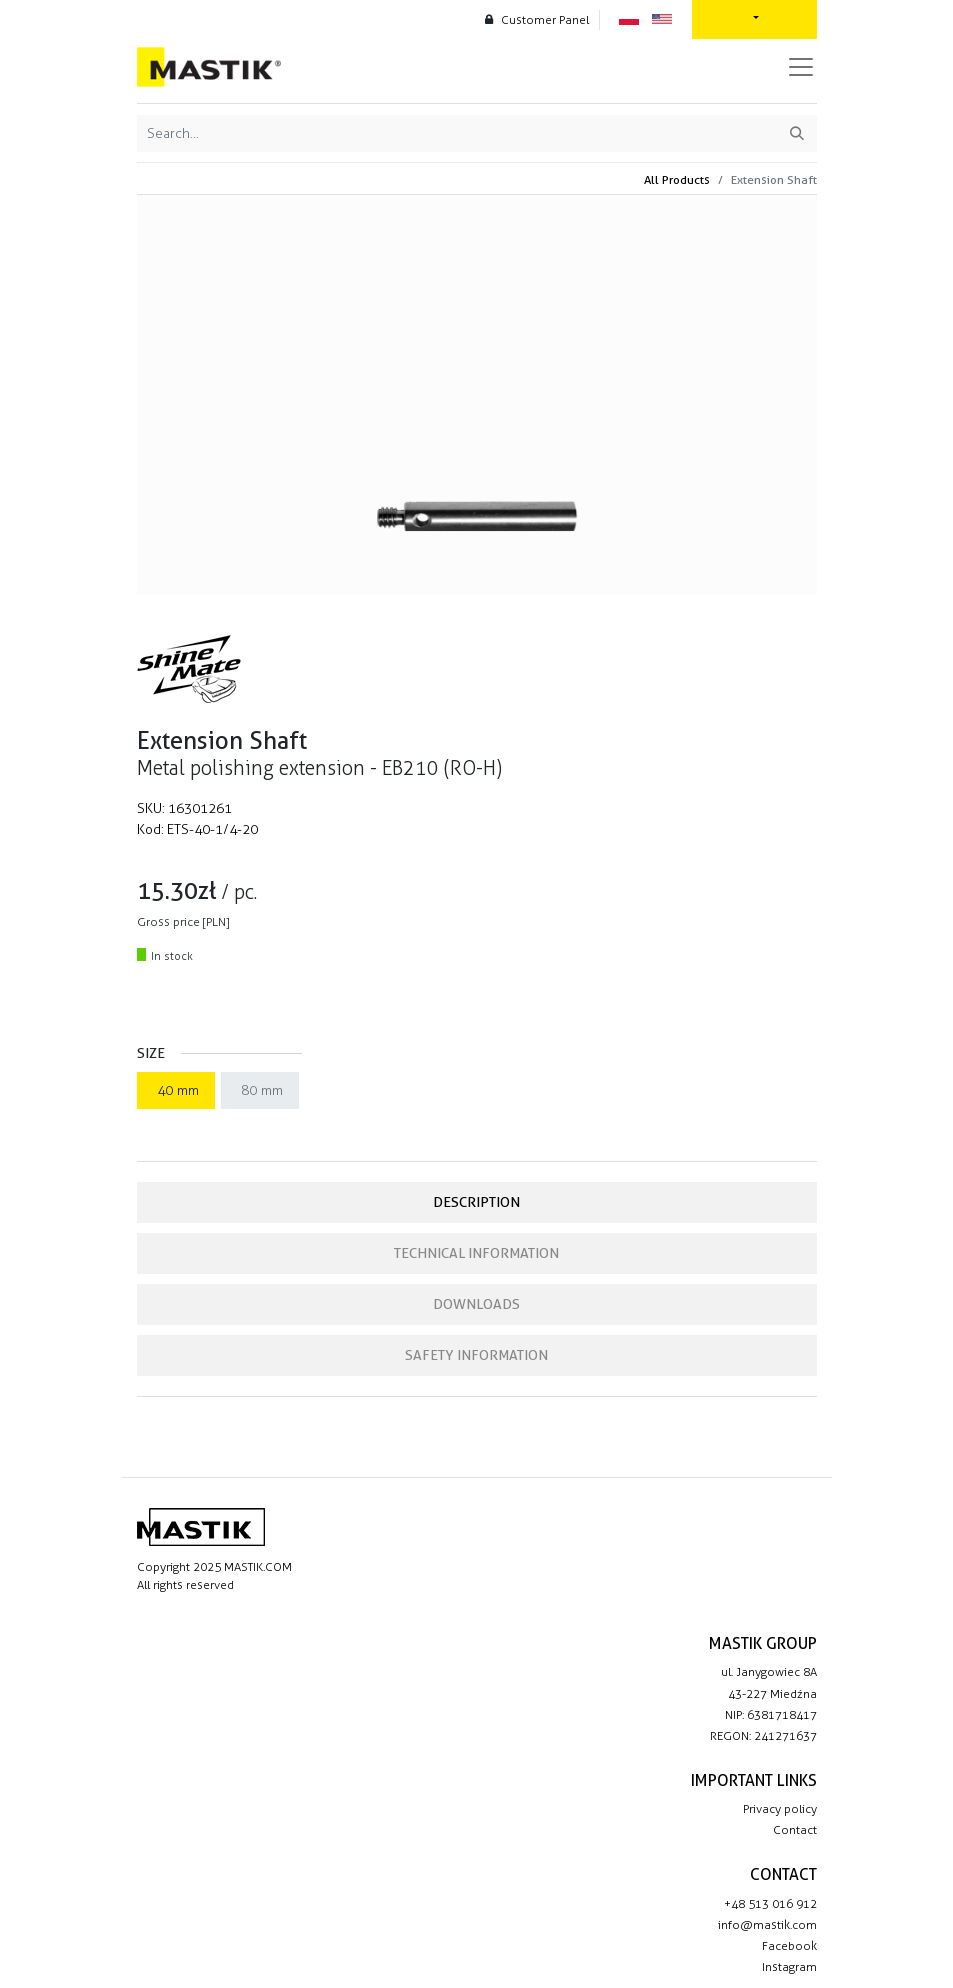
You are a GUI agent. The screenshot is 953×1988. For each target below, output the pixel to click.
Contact (795, 1830)
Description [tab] (476, 1202)
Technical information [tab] (476, 1253)
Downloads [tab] (476, 1304)
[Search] (797, 133)
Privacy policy (780, 1809)
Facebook (789, 1946)
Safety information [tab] (476, 1355)
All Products (677, 179)
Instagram (789, 1967)
